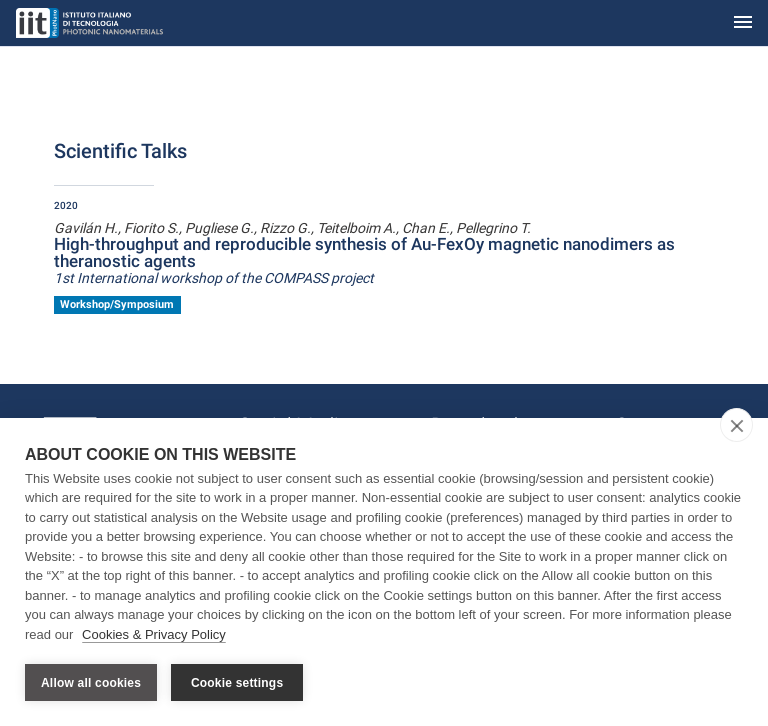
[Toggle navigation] (743, 23)
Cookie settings (237, 683)
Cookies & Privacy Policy (154, 634)
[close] (736, 425)
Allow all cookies (91, 683)
